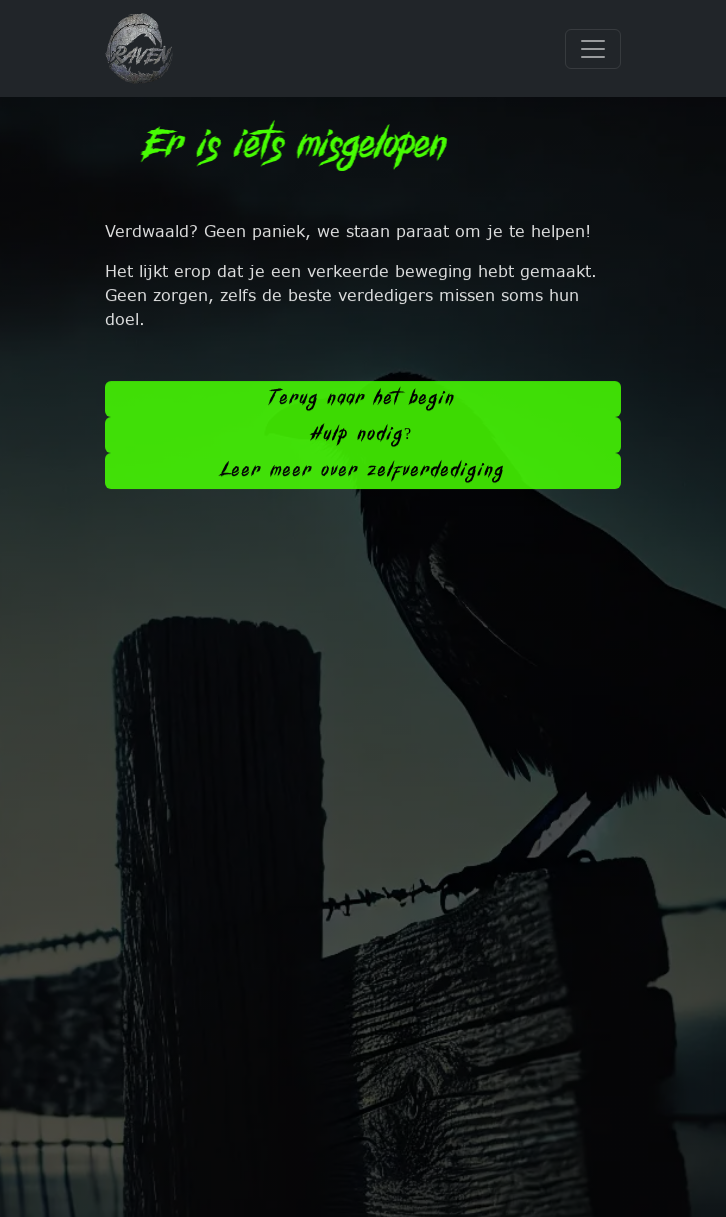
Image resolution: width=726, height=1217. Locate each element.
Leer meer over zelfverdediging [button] (363, 473)
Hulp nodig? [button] (363, 437)
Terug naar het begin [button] (363, 401)
